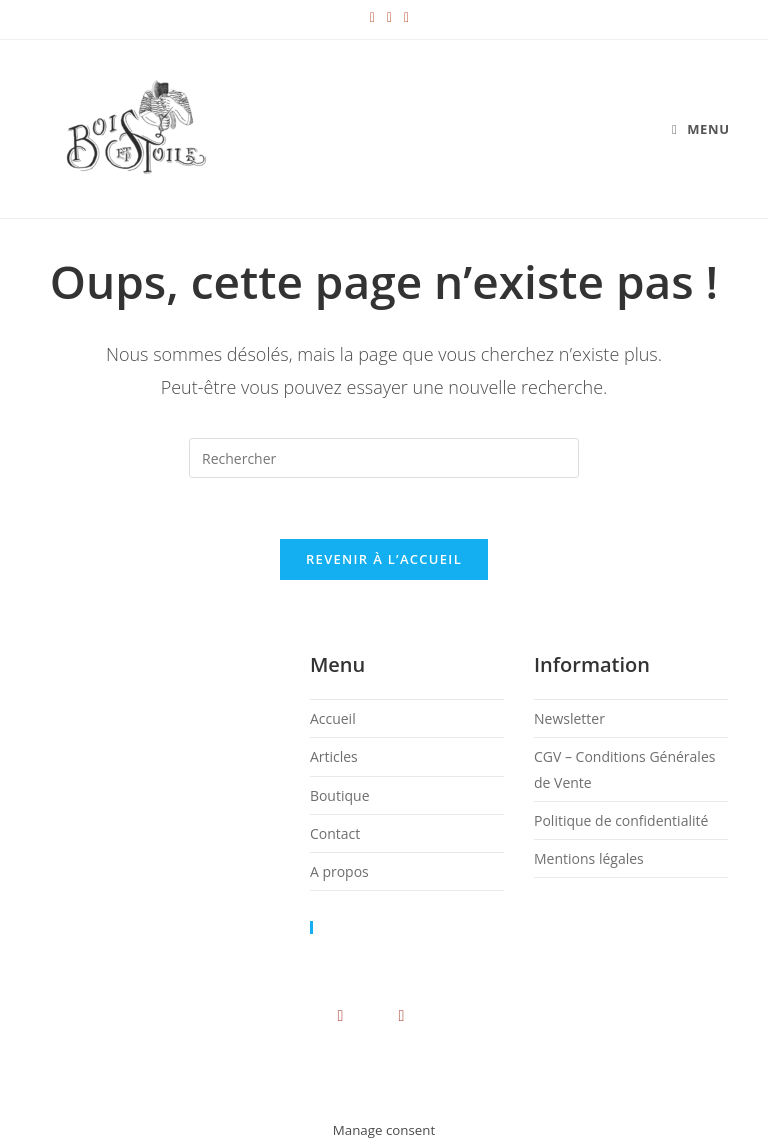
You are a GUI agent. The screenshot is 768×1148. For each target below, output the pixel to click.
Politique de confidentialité (621, 820)
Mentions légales (589, 858)
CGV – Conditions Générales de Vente (283, 1080)
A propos (339, 871)
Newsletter (569, 718)
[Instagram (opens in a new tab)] (367, 17)
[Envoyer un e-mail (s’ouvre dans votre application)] (401, 17)
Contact (335, 833)
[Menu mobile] (701, 129)
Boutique (340, 795)
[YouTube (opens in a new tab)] (384, 17)
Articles (334, 756)
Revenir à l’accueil (384, 559)
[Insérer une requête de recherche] (384, 458)
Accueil (333, 718)
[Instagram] (340, 1014)
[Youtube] (401, 1014)
